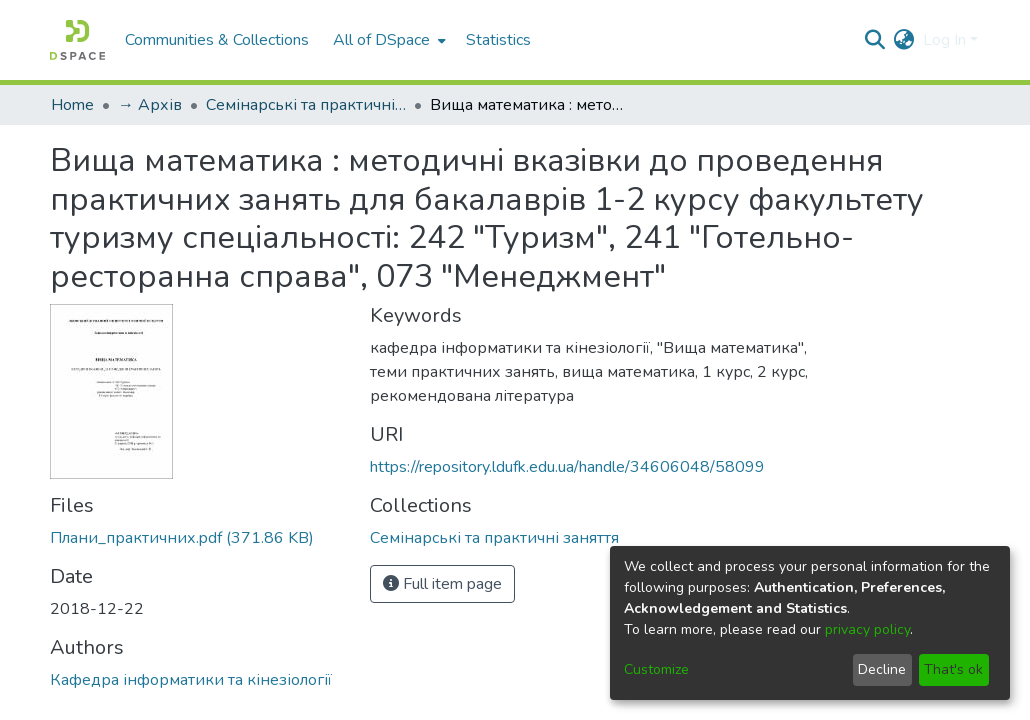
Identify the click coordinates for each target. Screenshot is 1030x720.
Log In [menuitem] (944, 40)
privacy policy (867, 629)
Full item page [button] (442, 584)
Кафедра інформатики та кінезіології (191, 680)
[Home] (77, 40)
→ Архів (150, 105)
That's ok (953, 669)
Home (72, 105)
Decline (882, 669)
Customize (656, 669)
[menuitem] (387, 40)
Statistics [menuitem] (498, 40)
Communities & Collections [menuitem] (217, 40)
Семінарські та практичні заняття (306, 105)
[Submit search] (875, 40)
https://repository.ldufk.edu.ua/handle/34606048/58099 (567, 467)
